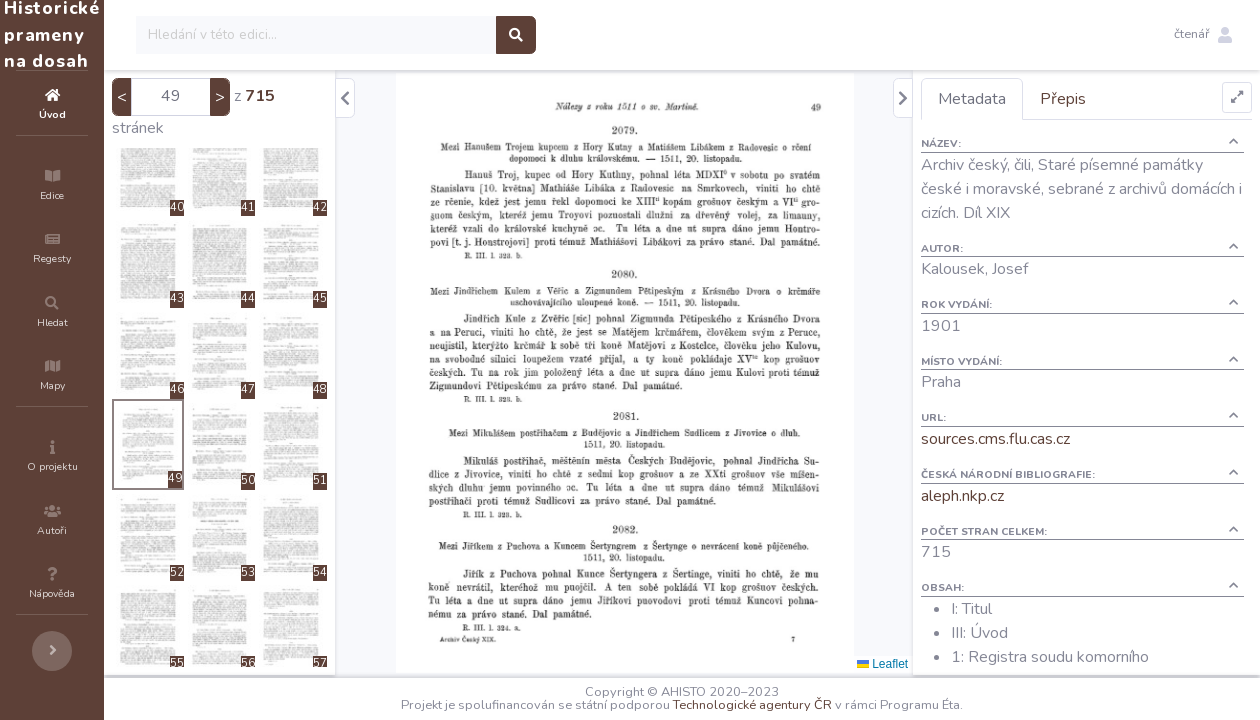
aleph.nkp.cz (998, 496)
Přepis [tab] (1099, 99)
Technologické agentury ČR (812, 705)
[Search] (436, 35)
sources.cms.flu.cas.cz (1031, 439)
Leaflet (918, 664)
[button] (1203, 35)
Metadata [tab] (1008, 99)
